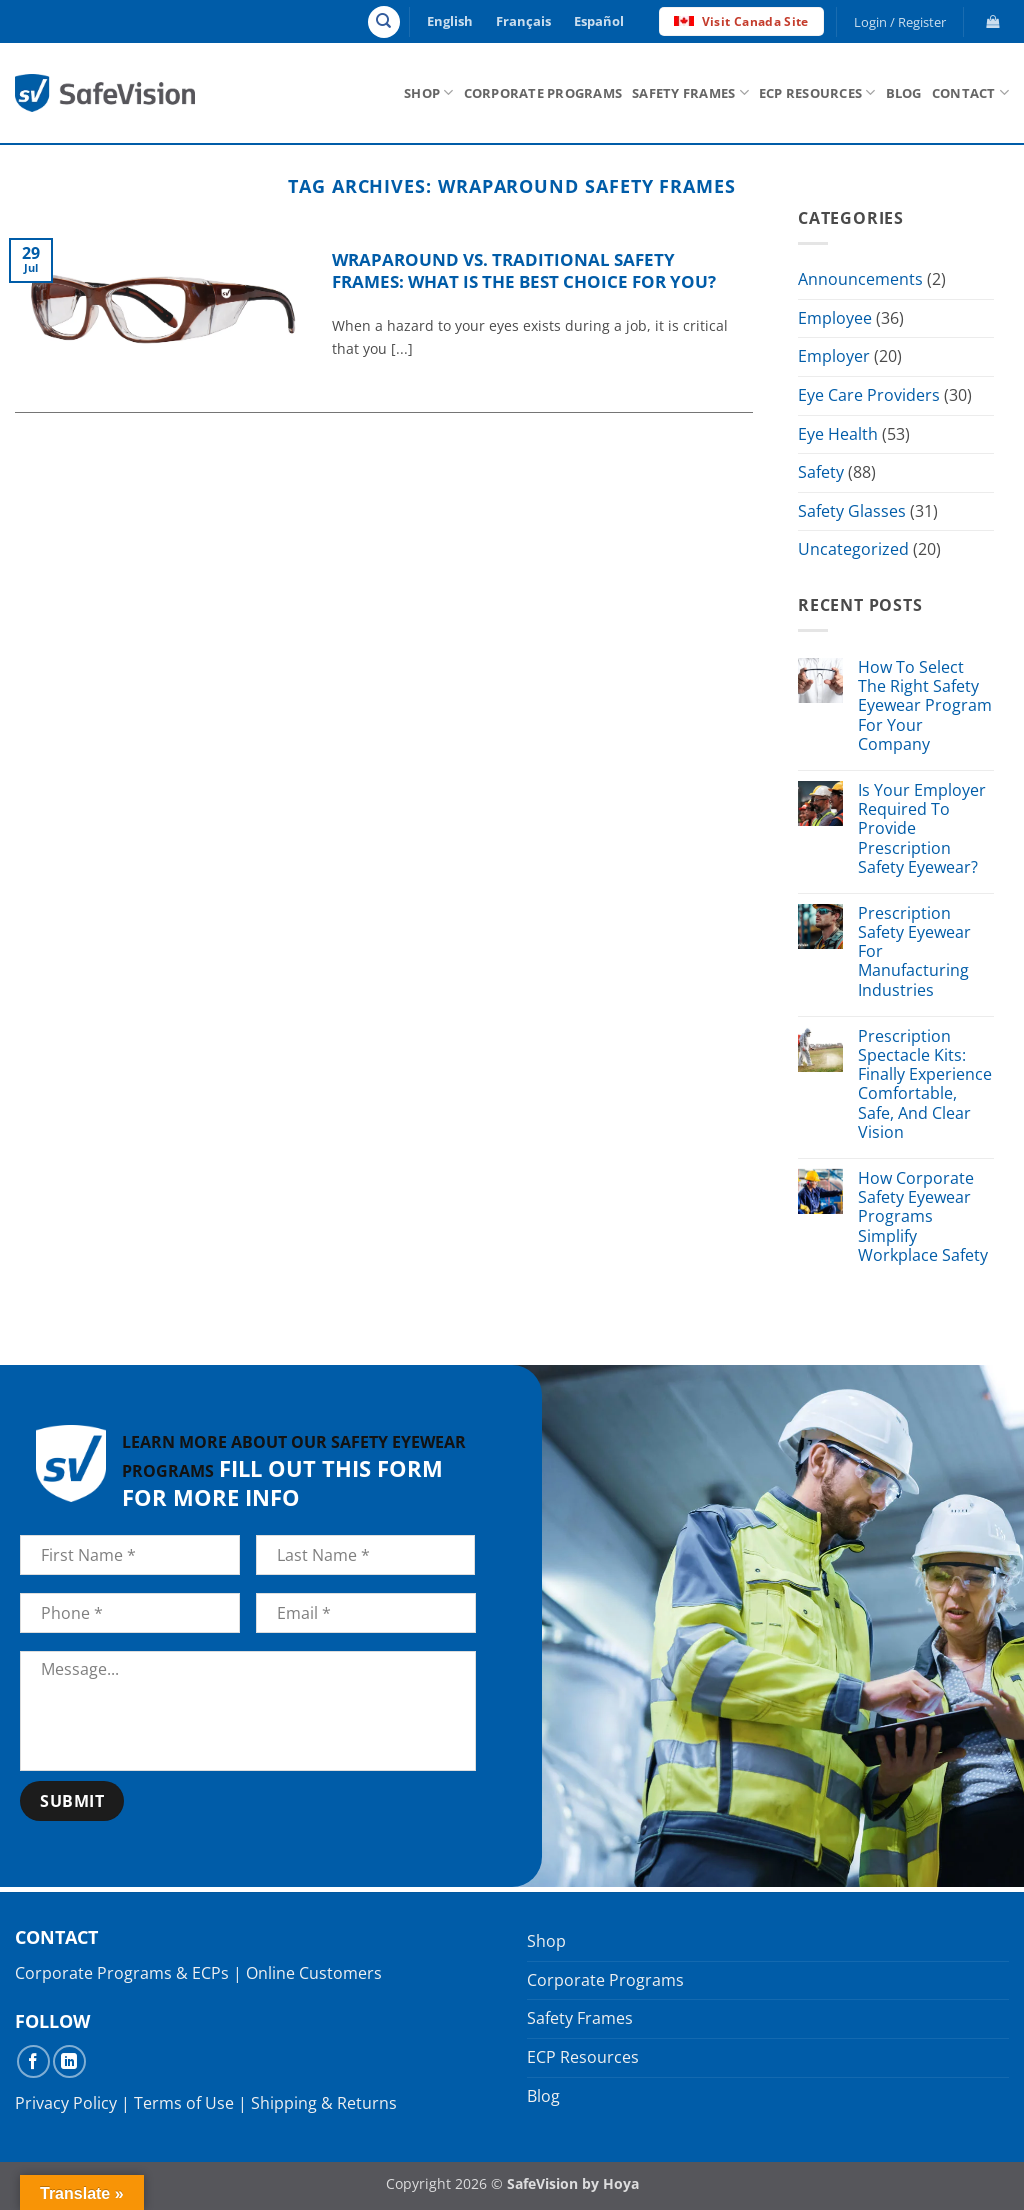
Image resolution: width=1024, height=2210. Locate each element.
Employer (834, 357)
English (450, 21)
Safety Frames (690, 92)
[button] (900, 22)
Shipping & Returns (324, 2103)
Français (523, 21)
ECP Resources (817, 92)
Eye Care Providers (869, 395)
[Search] (384, 22)
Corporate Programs (543, 93)
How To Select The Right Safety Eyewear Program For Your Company (925, 706)
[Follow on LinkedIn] (69, 2061)
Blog (904, 93)
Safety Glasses (852, 511)
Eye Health (838, 434)
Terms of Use (184, 2103)
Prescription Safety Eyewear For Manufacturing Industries (914, 952)
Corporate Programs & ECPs (122, 1973)
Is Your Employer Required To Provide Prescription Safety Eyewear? (922, 829)
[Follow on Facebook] (33, 2061)
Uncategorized (853, 550)
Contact (970, 92)
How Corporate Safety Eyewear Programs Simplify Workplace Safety (923, 1217)
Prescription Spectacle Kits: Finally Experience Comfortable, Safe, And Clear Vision (925, 1084)
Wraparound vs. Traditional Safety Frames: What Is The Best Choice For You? (524, 270)
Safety (821, 472)
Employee (835, 318)
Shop (428, 92)
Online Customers (314, 1973)
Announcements (860, 279)
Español (599, 21)
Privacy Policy (66, 2103)
